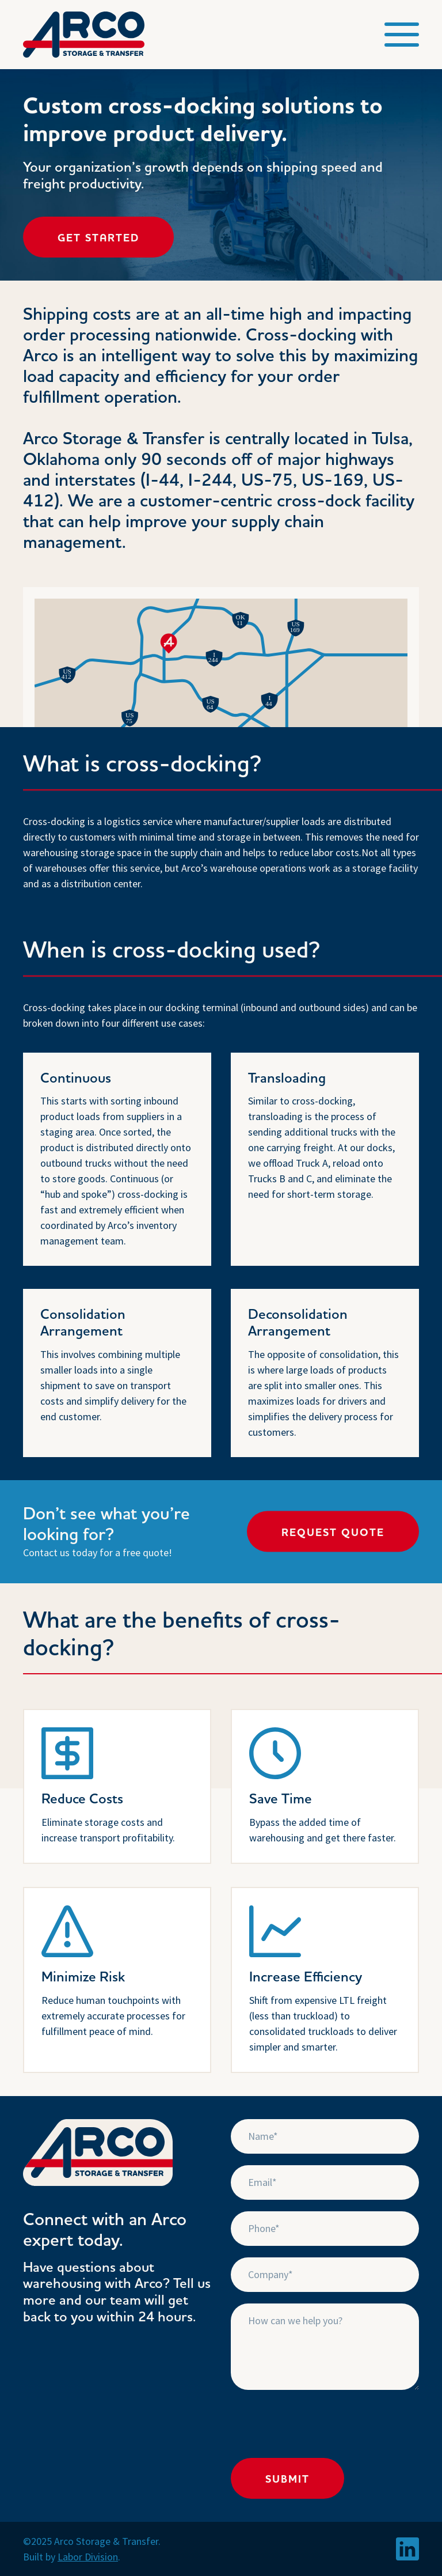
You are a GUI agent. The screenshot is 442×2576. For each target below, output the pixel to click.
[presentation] (318, 2423)
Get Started (98, 238)
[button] (402, 35)
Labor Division (88, 2556)
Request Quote (332, 1532)
